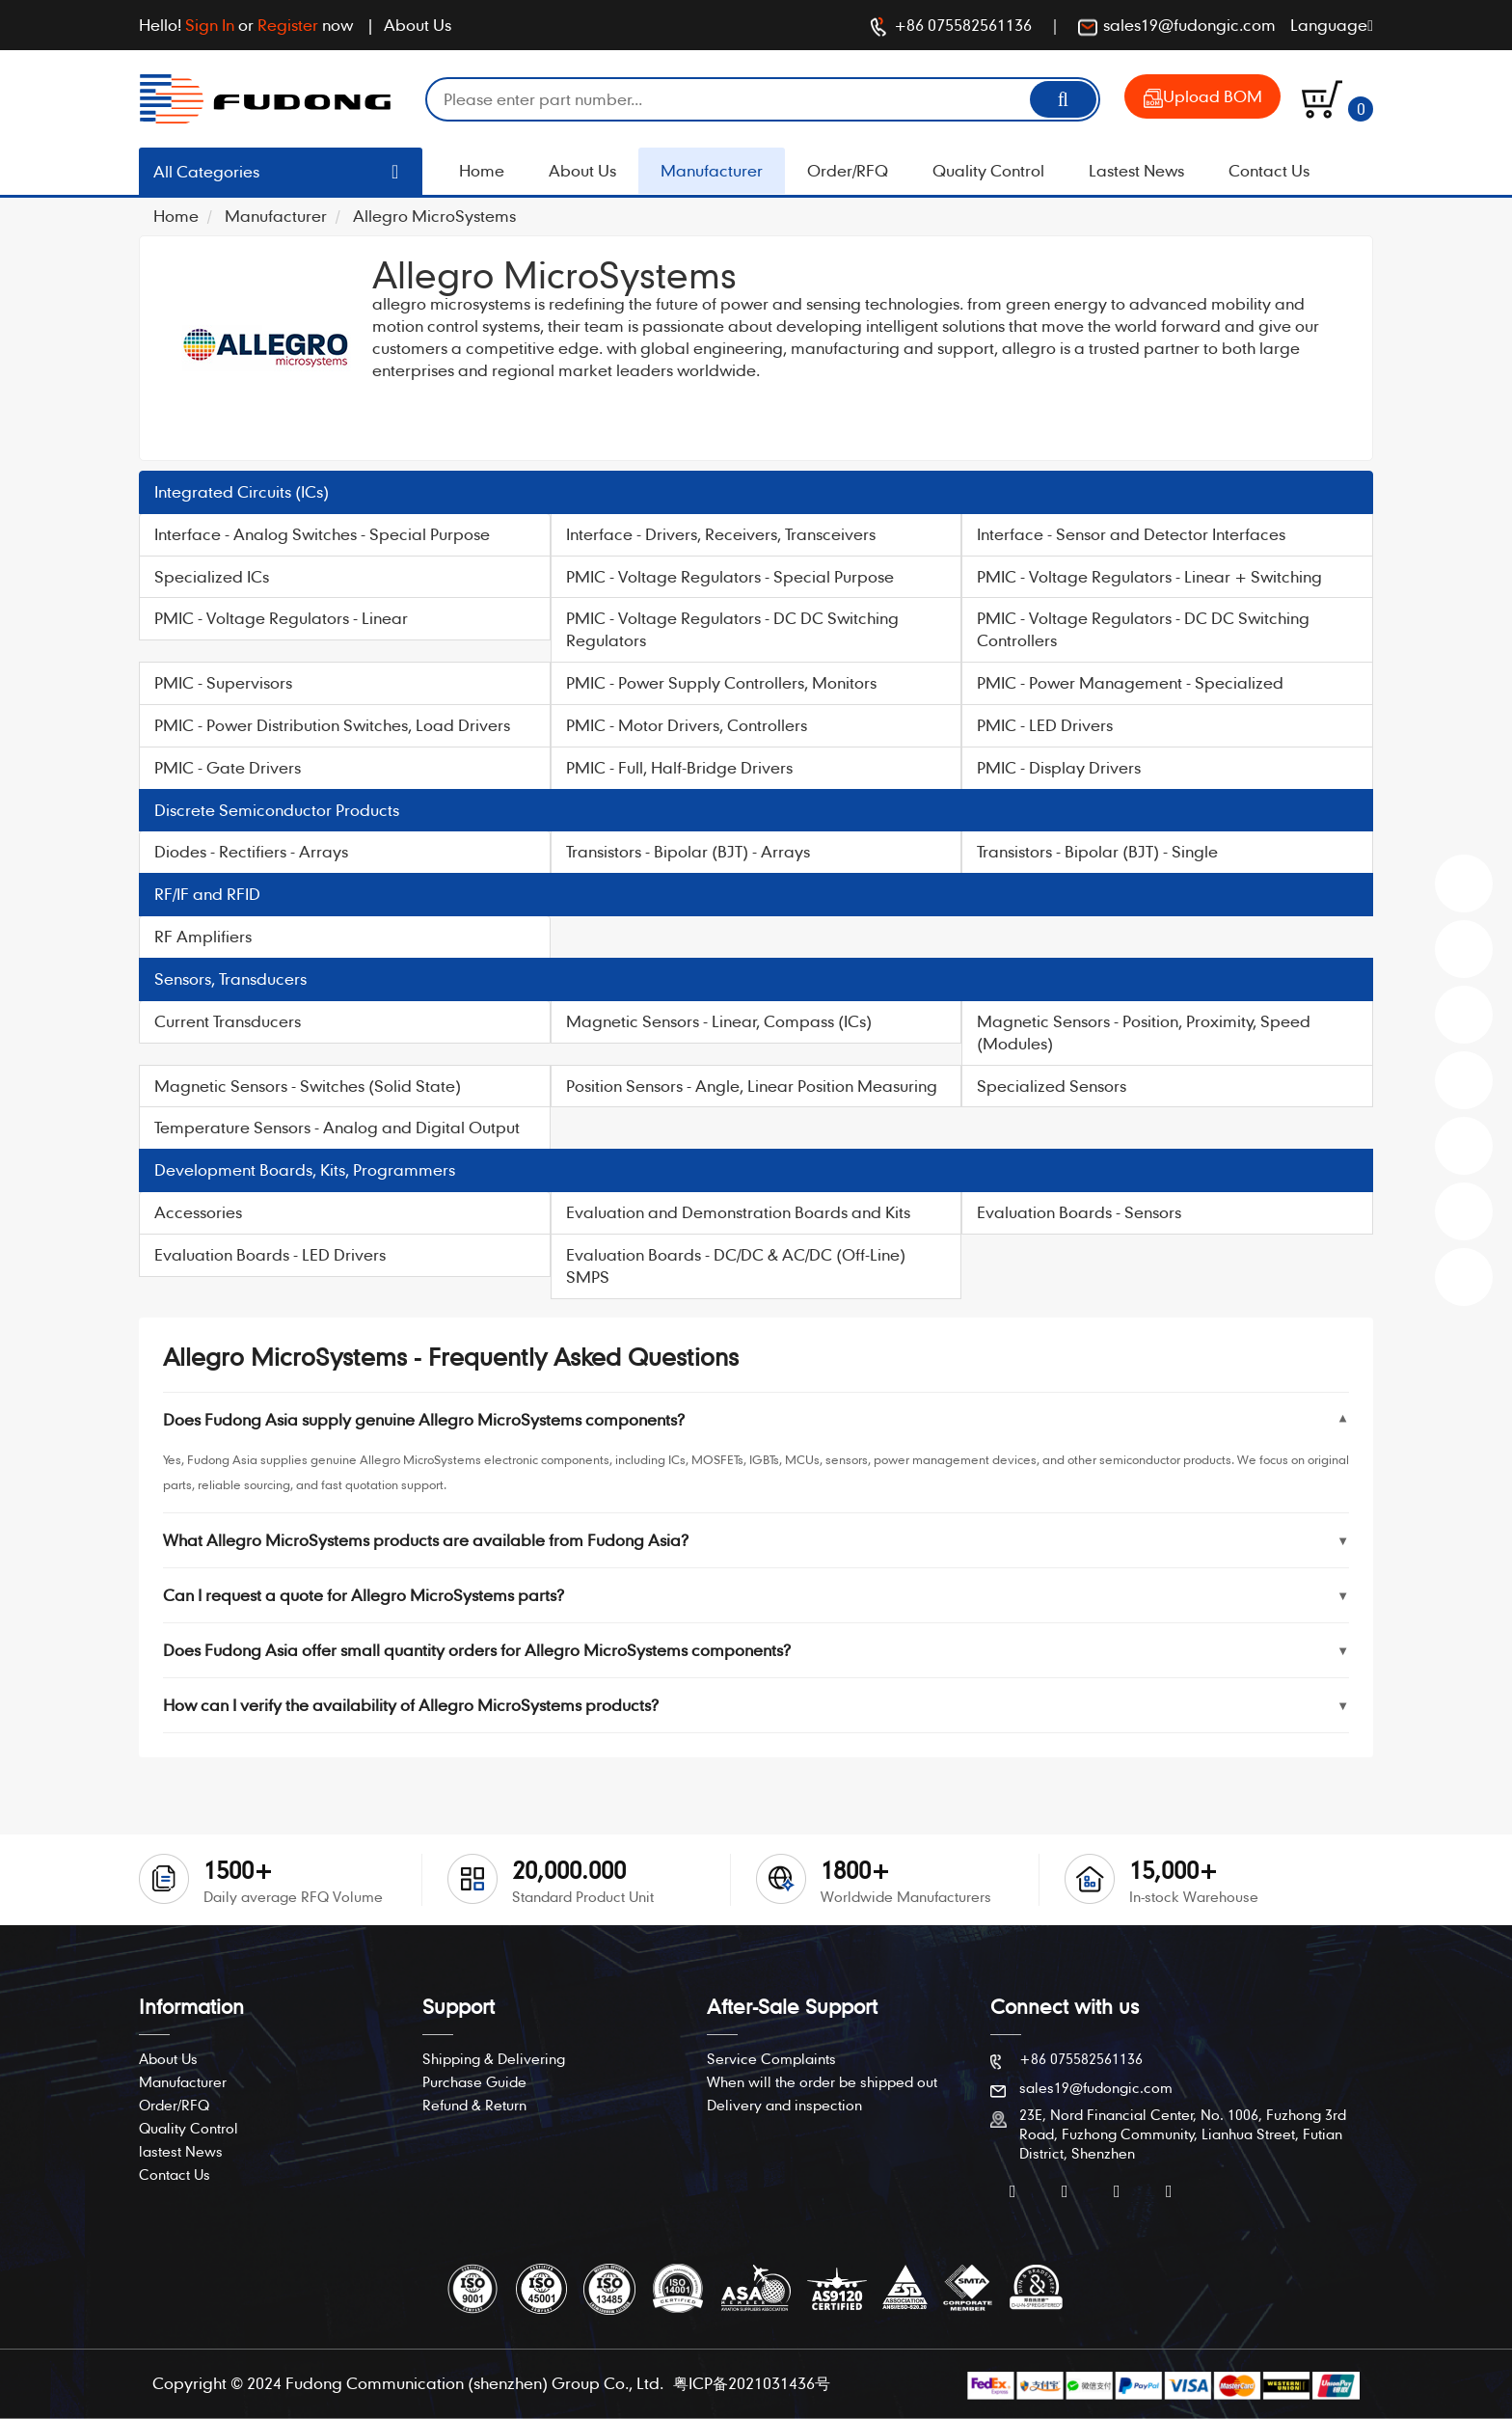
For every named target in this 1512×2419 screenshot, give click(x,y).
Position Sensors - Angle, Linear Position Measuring (751, 1085)
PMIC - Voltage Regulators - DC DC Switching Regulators (732, 629)
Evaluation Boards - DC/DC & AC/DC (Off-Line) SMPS (735, 1265)
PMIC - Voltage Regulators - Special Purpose (730, 576)
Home (481, 170)
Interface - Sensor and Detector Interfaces (1131, 534)
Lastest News (1136, 170)
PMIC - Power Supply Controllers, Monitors (721, 682)
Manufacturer (712, 170)
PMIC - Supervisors (223, 682)
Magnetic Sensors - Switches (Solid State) (307, 1085)
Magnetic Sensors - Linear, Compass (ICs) (719, 1021)
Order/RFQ (847, 170)
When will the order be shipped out (822, 2081)
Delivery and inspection (784, 2104)
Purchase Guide (474, 2081)
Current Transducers (227, 1021)
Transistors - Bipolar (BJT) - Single (1097, 851)
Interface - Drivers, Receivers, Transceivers (721, 534)
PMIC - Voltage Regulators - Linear (281, 618)
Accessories (198, 1212)
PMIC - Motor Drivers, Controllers (686, 725)
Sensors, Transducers (230, 978)
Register (287, 24)
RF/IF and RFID (207, 893)
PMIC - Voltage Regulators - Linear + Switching (1149, 576)
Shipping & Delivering (493, 2058)
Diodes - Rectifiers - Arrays (251, 851)
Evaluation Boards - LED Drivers (270, 1254)
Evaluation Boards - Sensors (1079, 1212)
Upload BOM (1203, 97)
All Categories (206, 171)
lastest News (181, 2151)
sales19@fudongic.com (1177, 26)
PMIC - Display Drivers (1059, 767)
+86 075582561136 (950, 26)
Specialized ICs (211, 576)
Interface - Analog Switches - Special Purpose (322, 534)
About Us (417, 24)
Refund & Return (474, 2104)
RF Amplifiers (203, 936)
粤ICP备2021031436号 (751, 2383)
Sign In (209, 24)
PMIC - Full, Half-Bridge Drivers (679, 767)
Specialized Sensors (1051, 1085)
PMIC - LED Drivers (1045, 725)
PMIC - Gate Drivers (227, 767)
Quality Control (988, 170)
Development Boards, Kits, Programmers (304, 1169)
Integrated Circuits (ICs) (241, 491)
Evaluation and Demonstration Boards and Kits (738, 1212)
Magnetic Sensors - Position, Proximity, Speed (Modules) (1143, 1032)
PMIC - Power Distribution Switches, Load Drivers (332, 725)
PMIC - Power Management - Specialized (1130, 682)
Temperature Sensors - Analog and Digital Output (337, 1127)
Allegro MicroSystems (434, 215)
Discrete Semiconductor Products (276, 810)
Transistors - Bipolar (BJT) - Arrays (688, 851)
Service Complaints (771, 2058)
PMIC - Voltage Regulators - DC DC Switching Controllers (1143, 629)
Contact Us (1269, 170)
